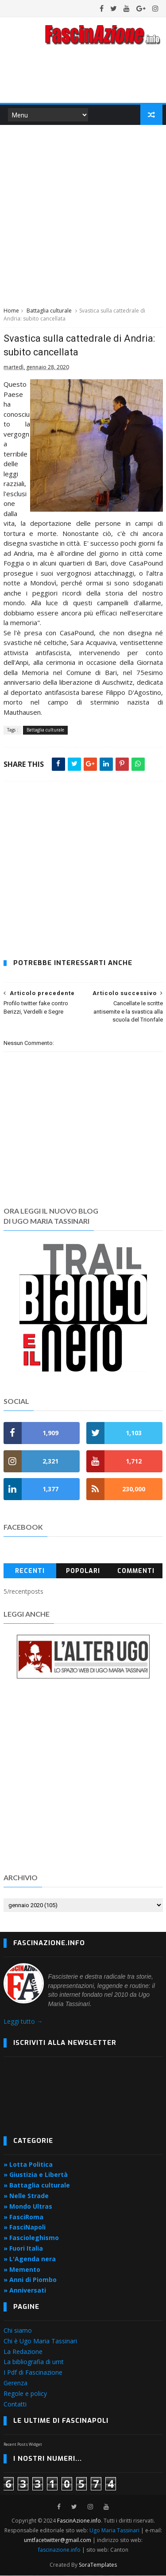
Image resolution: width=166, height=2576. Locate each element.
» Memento (22, 2269)
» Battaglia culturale (37, 2185)
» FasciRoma (23, 2217)
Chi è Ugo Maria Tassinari (40, 2341)
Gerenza (15, 2383)
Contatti (15, 2404)
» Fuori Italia (23, 2248)
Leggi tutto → (23, 2022)
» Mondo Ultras (28, 2207)
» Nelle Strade (26, 2196)
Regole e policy (25, 2394)
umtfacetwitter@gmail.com (58, 2540)
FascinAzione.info (79, 2521)
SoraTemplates (98, 2565)
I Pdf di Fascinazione (33, 2373)
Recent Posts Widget (23, 2445)
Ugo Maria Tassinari (114, 2531)
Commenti (135, 1571)
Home (11, 311)
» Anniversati (25, 2290)
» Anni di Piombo (30, 2280)
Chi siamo (18, 2331)
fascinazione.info (59, 2550)
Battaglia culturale (49, 311)
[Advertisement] (83, 215)
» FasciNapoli (25, 2227)
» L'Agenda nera (30, 2259)
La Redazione (23, 2351)
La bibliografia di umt (34, 2362)
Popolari (83, 1571)
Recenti (30, 1571)
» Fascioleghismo (31, 2238)
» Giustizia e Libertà (36, 2175)
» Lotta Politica (28, 2164)
